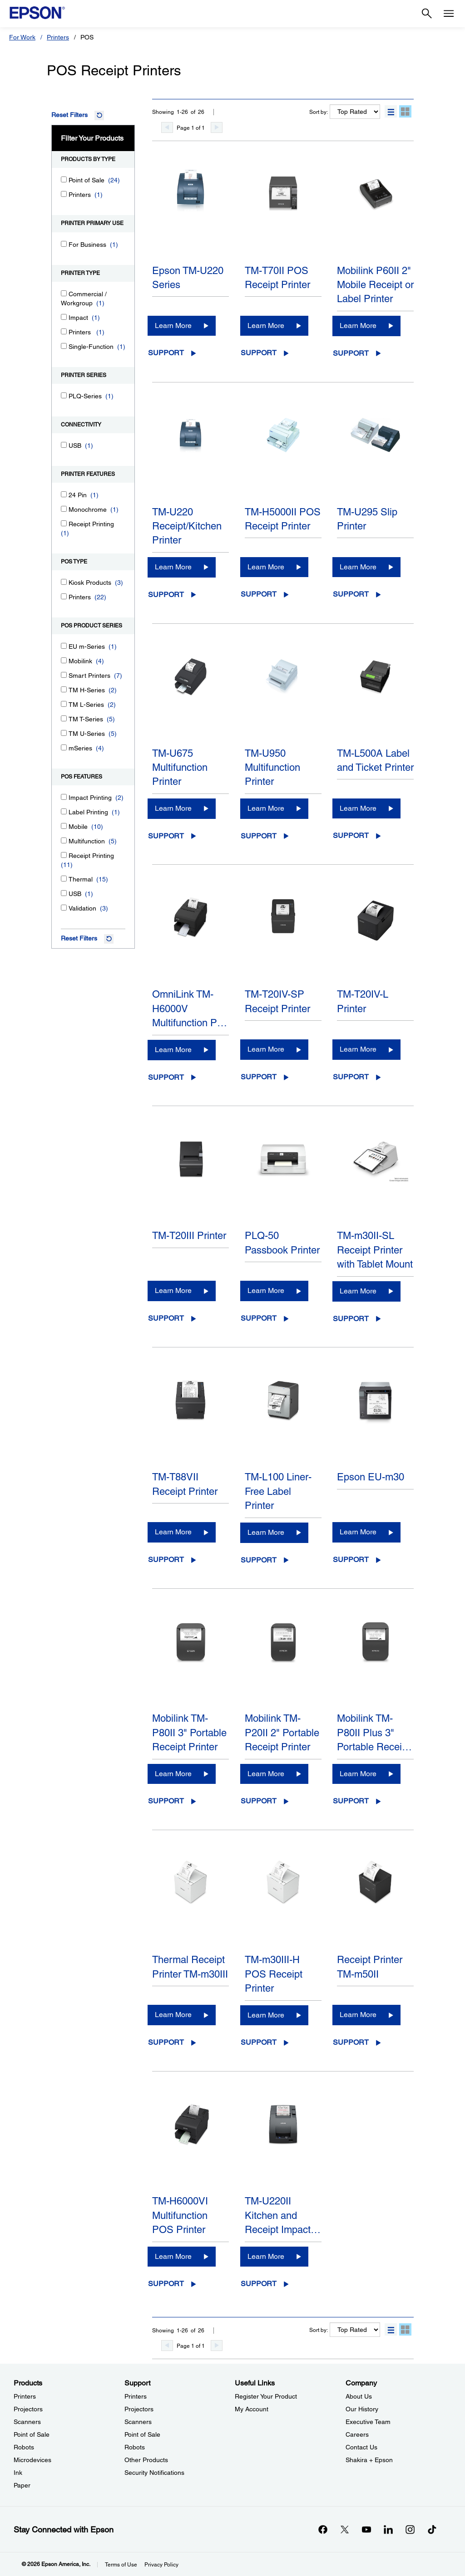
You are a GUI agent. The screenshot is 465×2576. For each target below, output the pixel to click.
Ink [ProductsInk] (18, 2472)
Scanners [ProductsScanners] (27, 2421)
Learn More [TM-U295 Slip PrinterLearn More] (358, 567)
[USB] (64, 445)
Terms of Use (121, 2564)
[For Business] (64, 244)
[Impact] (64, 317)
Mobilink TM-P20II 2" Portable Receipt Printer (282, 1733)
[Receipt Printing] (64, 523)
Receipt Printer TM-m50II (369, 1966)
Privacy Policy (161, 2564)
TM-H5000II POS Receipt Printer (283, 519)
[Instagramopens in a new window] (410, 2529)
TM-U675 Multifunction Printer (180, 768)
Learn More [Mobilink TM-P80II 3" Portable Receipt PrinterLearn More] (173, 1773)
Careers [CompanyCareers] (357, 2434)
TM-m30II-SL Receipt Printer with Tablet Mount (375, 1250)
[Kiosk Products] (64, 582)
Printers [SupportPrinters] (135, 2396)
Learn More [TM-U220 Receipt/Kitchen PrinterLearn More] (173, 567)
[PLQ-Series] (64, 395)
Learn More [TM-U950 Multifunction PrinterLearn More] (265, 808)
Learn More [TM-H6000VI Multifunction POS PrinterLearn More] (173, 2256)
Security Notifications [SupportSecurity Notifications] (154, 2472)
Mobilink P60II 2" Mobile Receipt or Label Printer (375, 285)
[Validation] (64, 908)
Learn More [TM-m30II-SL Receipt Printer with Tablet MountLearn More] (358, 1291)
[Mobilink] (64, 660)
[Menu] (448, 13)
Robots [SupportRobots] (134, 2447)
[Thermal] (64, 879)
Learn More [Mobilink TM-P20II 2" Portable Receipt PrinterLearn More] (265, 1773)
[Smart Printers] (64, 675)
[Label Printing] (64, 811)
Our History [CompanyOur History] (362, 2409)
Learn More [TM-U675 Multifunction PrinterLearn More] (173, 808)
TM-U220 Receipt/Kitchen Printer (187, 526)
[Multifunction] (64, 840)
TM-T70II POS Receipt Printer (277, 277)
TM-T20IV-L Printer (362, 1001)
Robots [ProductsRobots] (24, 2447)
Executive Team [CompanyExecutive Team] (368, 2421)
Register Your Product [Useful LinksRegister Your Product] (266, 2396)
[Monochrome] (64, 509)
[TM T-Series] (64, 718)
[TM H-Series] (64, 689)
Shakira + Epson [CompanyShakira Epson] (369, 2459)
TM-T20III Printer (189, 1235)
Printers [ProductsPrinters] (25, 2396)
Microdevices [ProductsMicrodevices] (32, 2459)
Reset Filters (69, 114)
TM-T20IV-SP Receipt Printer (277, 1001)
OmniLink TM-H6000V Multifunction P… (189, 1008)
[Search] (427, 13)
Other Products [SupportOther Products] (146, 2459)
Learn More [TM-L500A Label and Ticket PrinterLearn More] (358, 808)
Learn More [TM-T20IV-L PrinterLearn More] (358, 1049)
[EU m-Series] (64, 646)
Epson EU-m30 (370, 1477)
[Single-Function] (64, 346)
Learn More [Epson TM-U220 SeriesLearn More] (173, 325)
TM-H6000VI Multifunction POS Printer (180, 2215)
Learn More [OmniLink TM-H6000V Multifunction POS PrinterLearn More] (173, 1049)
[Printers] (64, 194)
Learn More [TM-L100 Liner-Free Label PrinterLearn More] (265, 1532)
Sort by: (318, 112)
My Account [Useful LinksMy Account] (251, 2409)
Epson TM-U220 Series (187, 277)
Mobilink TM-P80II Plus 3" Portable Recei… (374, 1733)
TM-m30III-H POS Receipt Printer (273, 1974)
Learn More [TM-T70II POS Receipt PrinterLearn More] (265, 325)
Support (166, 352)
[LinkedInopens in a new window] (388, 2529)
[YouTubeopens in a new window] (366, 2529)
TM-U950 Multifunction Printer (272, 768)
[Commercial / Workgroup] (64, 293)
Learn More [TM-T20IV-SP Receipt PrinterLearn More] (265, 1049)
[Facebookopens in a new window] (323, 2529)
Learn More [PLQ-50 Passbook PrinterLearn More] (265, 1290)
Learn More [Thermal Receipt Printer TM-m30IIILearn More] (173, 2014)
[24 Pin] (64, 494)
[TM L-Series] (64, 704)
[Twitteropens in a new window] (344, 2529)
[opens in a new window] (432, 2529)
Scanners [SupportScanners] (138, 2421)
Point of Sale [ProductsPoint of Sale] (31, 2434)
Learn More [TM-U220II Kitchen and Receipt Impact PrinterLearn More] (265, 2256)
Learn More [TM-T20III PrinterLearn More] (173, 1290)
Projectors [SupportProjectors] (138, 2409)
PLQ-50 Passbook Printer (282, 1242)
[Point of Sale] (64, 179)
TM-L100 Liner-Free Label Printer (278, 1491)
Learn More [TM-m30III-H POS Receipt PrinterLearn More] (265, 2015)
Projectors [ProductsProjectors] (28, 2409)
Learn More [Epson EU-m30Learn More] (358, 1532)
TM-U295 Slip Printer (367, 519)
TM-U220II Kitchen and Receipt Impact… (283, 2215)
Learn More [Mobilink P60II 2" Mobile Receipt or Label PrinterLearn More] (358, 325)
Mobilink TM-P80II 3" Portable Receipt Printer (189, 1733)
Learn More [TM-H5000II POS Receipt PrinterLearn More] (265, 567)
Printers (58, 37)
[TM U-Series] (64, 733)
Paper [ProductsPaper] (22, 2485)
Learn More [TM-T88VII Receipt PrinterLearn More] (173, 1532)
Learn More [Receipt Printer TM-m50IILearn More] (358, 2014)
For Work (22, 37)
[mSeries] (64, 747)
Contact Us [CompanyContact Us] (361, 2447)
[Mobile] (64, 826)
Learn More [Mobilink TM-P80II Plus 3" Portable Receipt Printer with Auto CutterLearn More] (358, 1773)
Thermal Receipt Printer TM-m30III (190, 1966)
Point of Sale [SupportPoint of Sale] (142, 2434)
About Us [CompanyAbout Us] (359, 2396)
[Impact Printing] (64, 797)
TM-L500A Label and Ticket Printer (375, 760)
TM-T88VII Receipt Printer (185, 1484)
